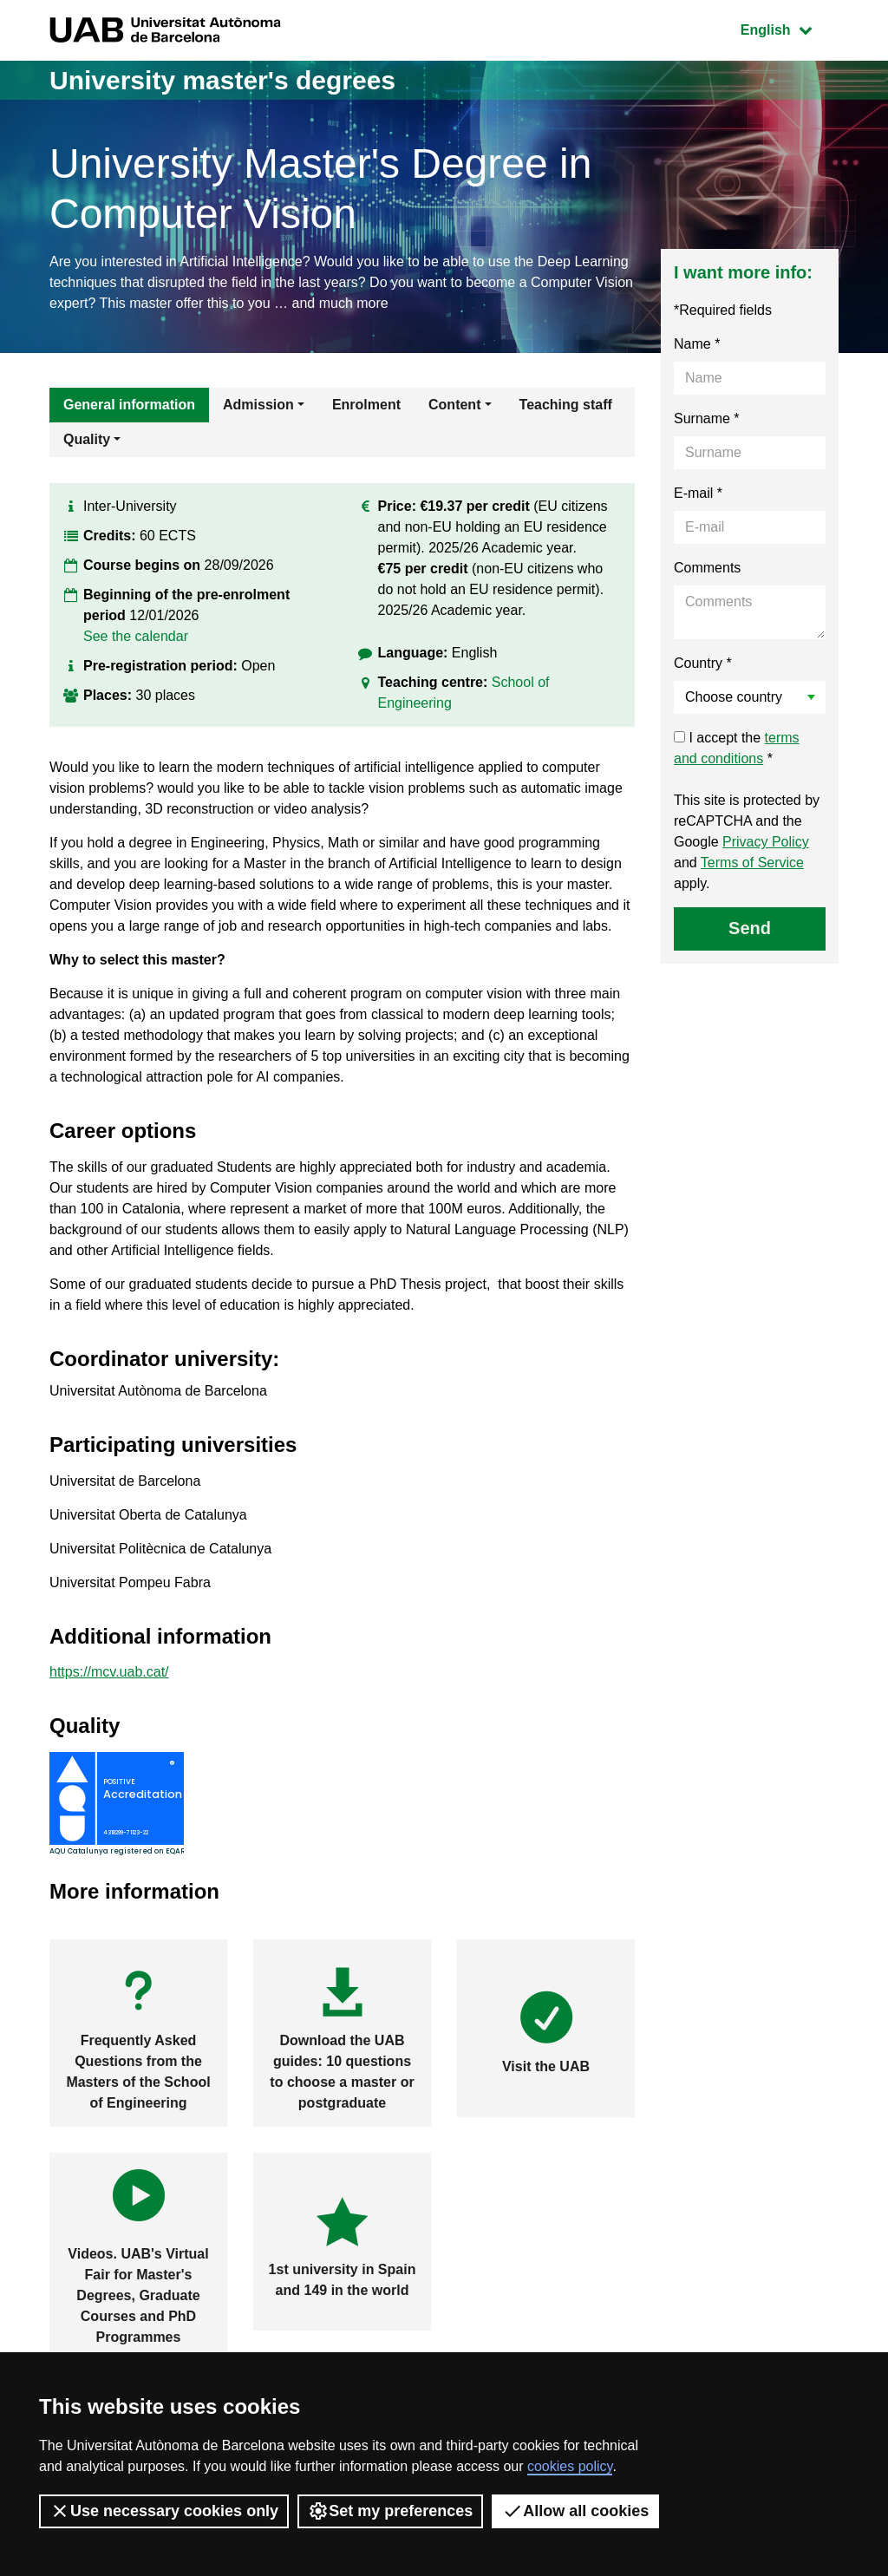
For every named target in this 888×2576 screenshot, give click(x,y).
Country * (703, 663)
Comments (707, 567)
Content (454, 404)
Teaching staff (565, 404)
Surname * (707, 418)
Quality (86, 439)
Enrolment (366, 404)
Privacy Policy (765, 841)
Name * (697, 344)
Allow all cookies (575, 2511)
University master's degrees (222, 80)
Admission (258, 404)
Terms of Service (752, 862)
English (789, 28)
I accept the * (737, 748)
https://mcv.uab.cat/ (109, 1671)
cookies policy (569, 2466)
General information (129, 404)
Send (749, 928)
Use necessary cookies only (163, 2511)
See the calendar (135, 636)
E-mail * (698, 493)
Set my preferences (390, 2511)
